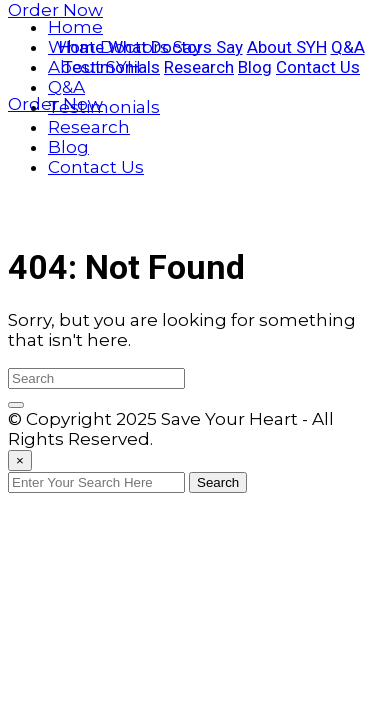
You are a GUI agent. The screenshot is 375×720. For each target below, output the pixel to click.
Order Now (55, 10)
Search (218, 482)
